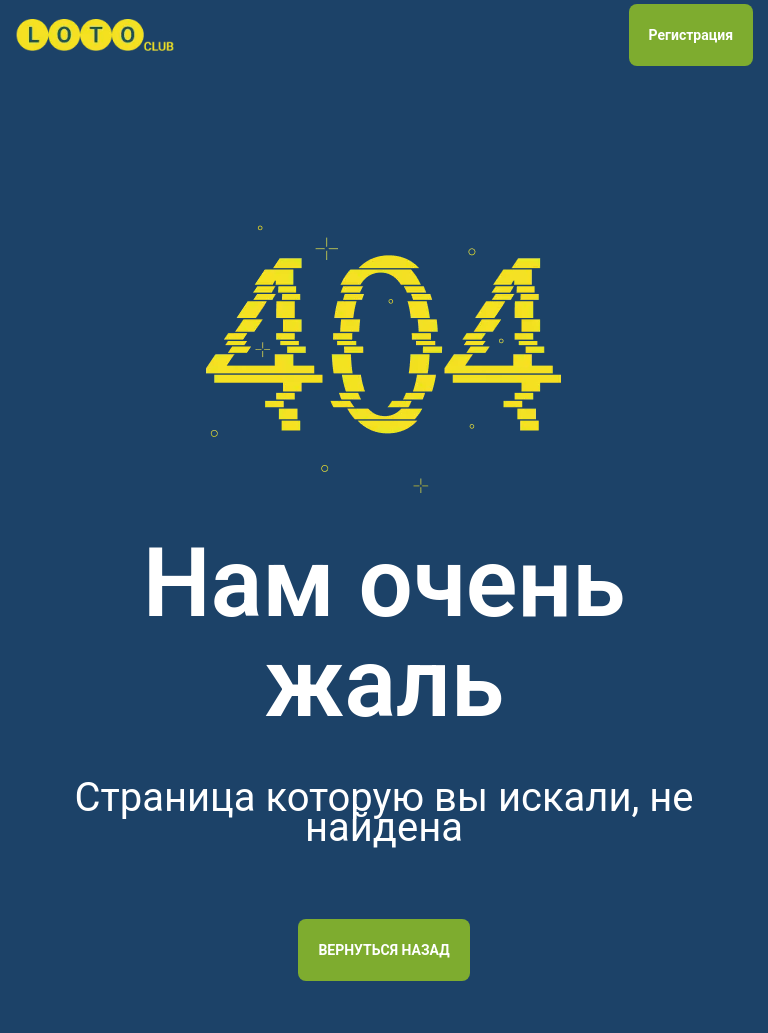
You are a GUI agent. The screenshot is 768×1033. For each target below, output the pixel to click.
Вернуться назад (383, 950)
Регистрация (691, 35)
